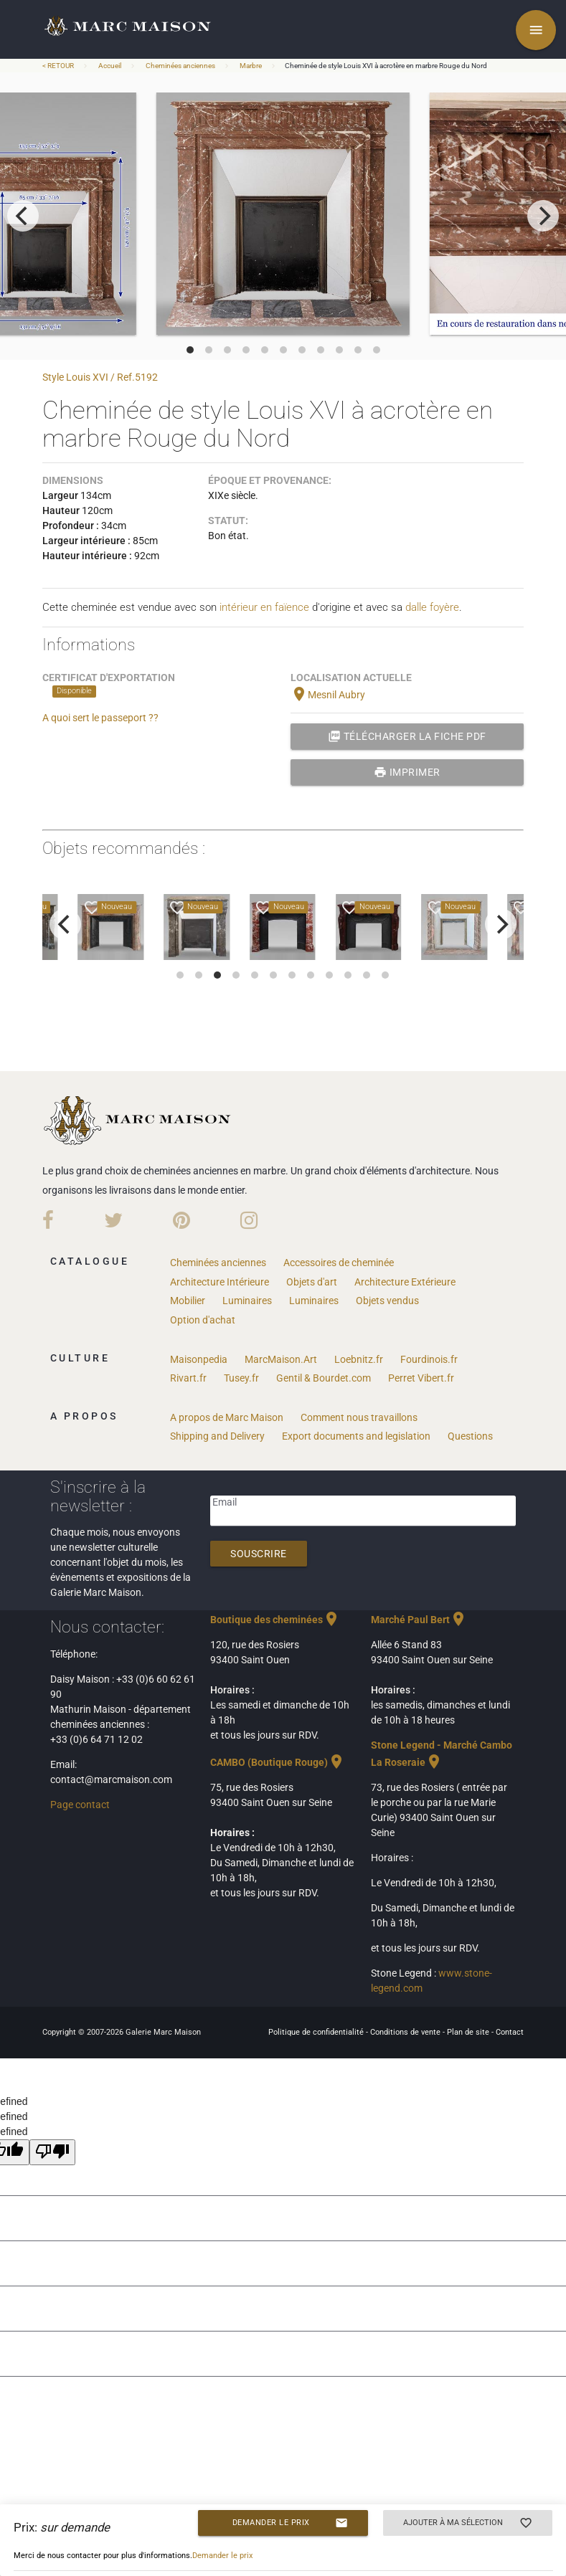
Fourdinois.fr (429, 1359)
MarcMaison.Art (281, 1359)
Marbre (250, 66)
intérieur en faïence (264, 607)
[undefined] (52, 2152)
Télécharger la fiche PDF (407, 736)
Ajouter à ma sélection (468, 2523)
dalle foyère (432, 607)
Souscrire (258, 1553)
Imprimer (407, 772)
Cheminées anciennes (180, 66)
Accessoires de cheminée (338, 1262)
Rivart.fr (188, 1378)
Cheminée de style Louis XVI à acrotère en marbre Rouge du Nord (386, 66)
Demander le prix (290, 2523)
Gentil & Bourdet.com (323, 1378)
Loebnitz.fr (358, 1359)
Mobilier (187, 1300)
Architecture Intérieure (219, 1282)
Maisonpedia (198, 1359)
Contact (510, 2032)
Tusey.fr (241, 1378)
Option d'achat (202, 1320)
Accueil (110, 66)
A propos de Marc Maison (226, 1417)
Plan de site (469, 2032)
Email (224, 1502)
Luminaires (247, 1300)
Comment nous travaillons (359, 1417)
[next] (543, 216)
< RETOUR (58, 66)
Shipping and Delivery (217, 1436)
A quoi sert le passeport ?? (100, 717)
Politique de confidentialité (317, 2032)
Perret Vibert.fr (421, 1378)
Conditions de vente (406, 2032)
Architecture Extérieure (405, 1282)
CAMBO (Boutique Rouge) (277, 1762)
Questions (470, 1436)
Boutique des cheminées (275, 1619)
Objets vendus (387, 1300)
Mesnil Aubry (328, 694)
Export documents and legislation (356, 1436)
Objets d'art (311, 1282)
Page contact (80, 1804)
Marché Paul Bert (419, 1619)
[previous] (23, 216)
